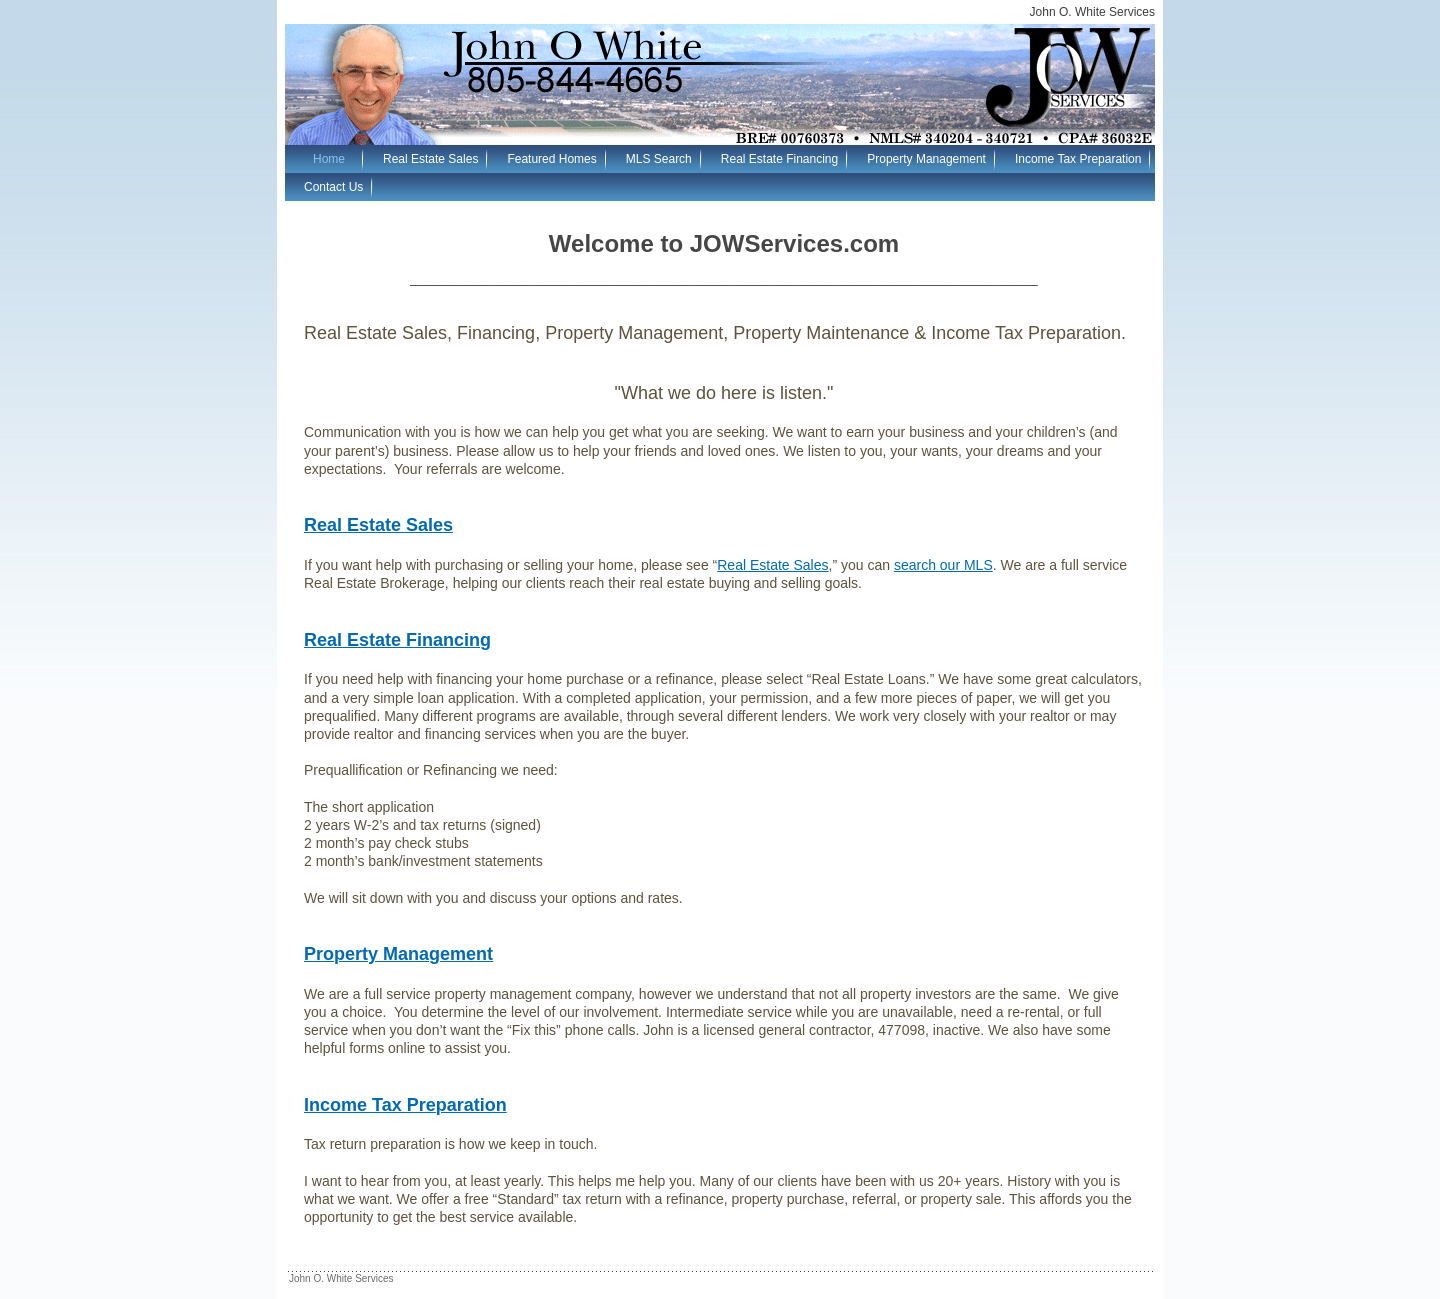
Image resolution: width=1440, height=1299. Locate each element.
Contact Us (333, 187)
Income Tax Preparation (1078, 159)
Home (329, 159)
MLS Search (659, 159)
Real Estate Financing (779, 159)
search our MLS (943, 565)
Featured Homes (551, 159)
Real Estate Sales (430, 159)
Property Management (926, 159)
